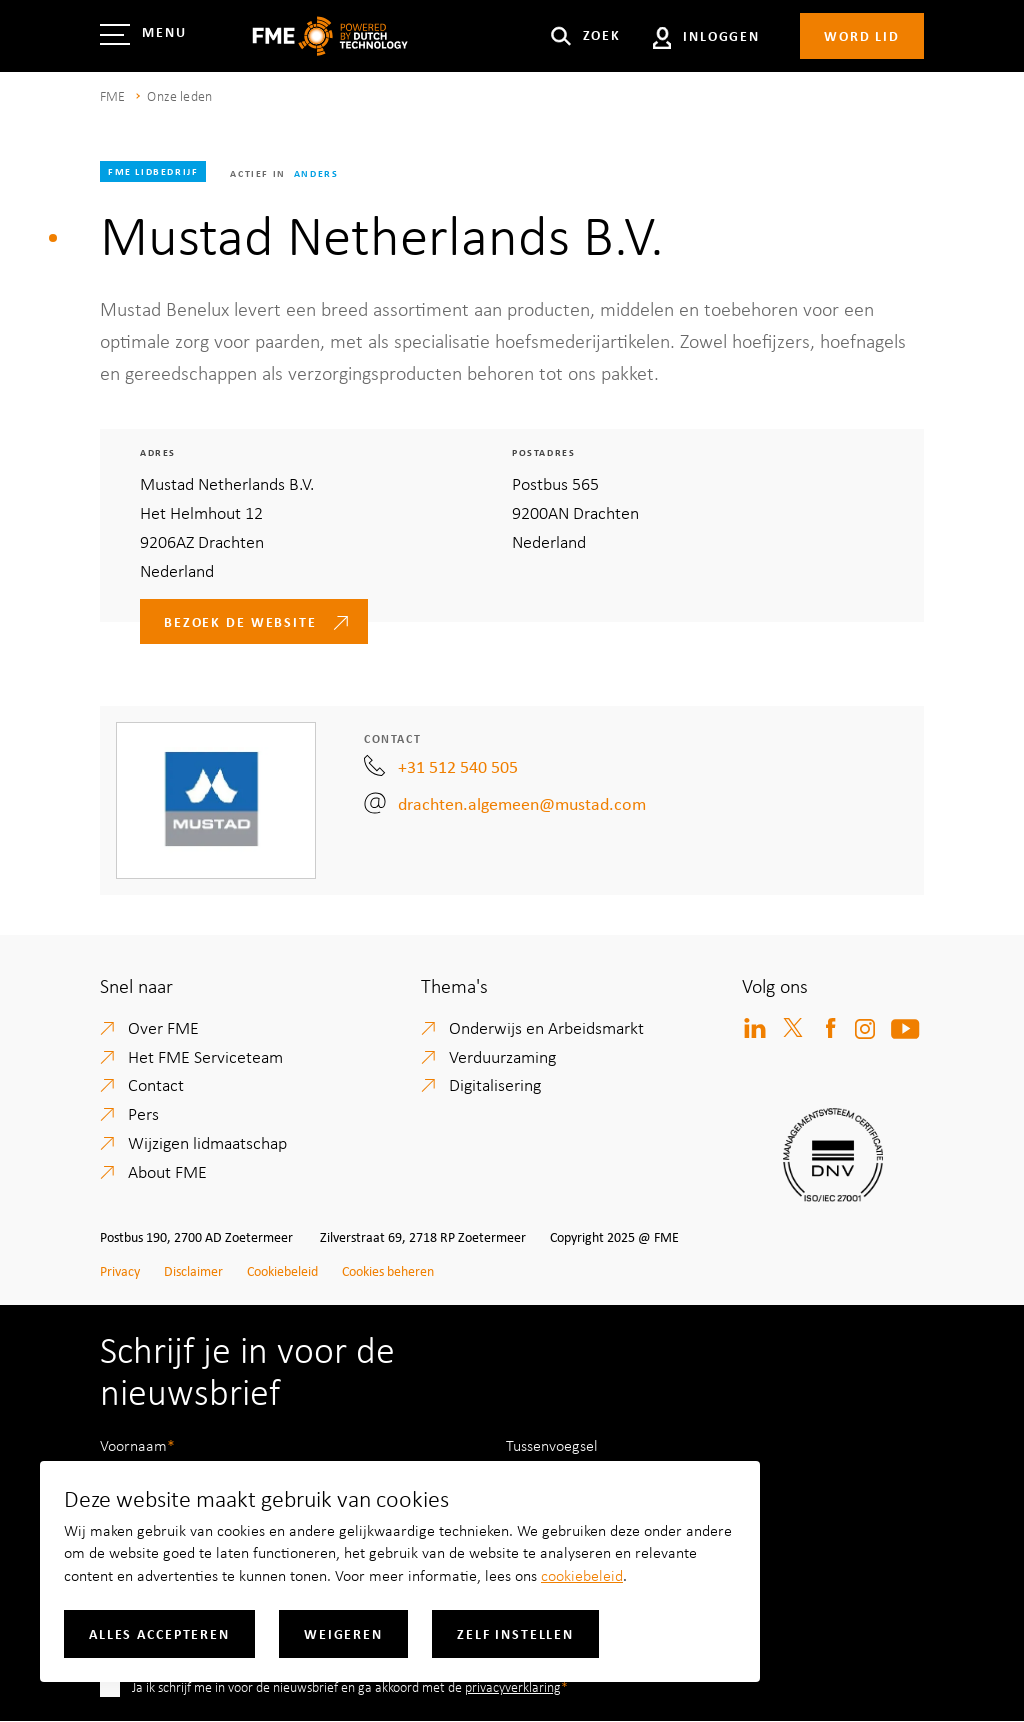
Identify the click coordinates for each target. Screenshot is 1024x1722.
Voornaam (133, 1445)
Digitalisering (495, 1084)
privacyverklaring (513, 1686)
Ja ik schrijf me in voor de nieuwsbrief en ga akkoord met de (346, 1686)
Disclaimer (193, 1270)
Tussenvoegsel (552, 1445)
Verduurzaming (502, 1056)
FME (112, 95)
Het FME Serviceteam (205, 1056)
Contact (156, 1084)
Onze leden (179, 95)
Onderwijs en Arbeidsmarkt (546, 1027)
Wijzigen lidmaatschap (207, 1142)
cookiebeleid (582, 1575)
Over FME (163, 1027)
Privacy (120, 1270)
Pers (143, 1113)
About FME (167, 1171)
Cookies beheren (388, 1270)
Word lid (862, 35)
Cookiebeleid (282, 1270)
